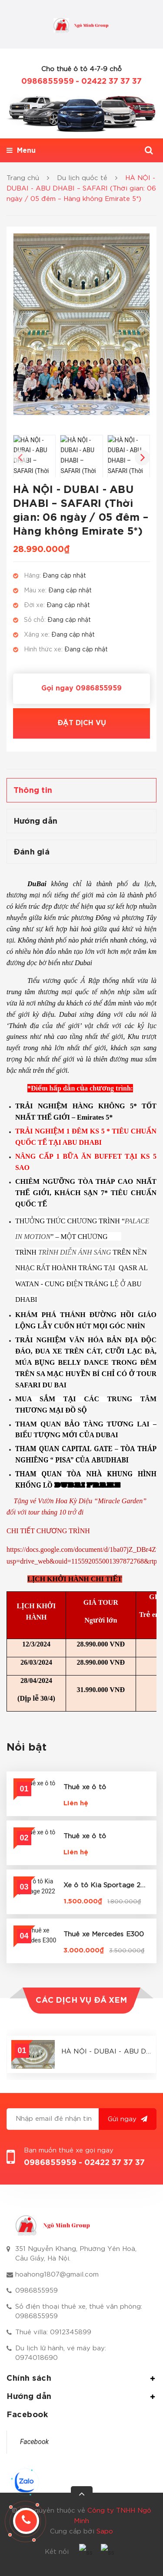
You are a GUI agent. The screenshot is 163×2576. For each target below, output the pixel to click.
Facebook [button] (27, 2415)
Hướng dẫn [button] (81, 2397)
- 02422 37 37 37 (109, 81)
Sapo (104, 2531)
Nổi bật (27, 1747)
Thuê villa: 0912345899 (53, 2332)
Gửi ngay (127, 2119)
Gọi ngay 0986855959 (81, 688)
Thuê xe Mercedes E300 (103, 1934)
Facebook (34, 2442)
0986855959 (47, 81)
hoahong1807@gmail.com (57, 2274)
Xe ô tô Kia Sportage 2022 (108, 1885)
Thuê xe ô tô (84, 1787)
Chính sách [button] (81, 2378)
